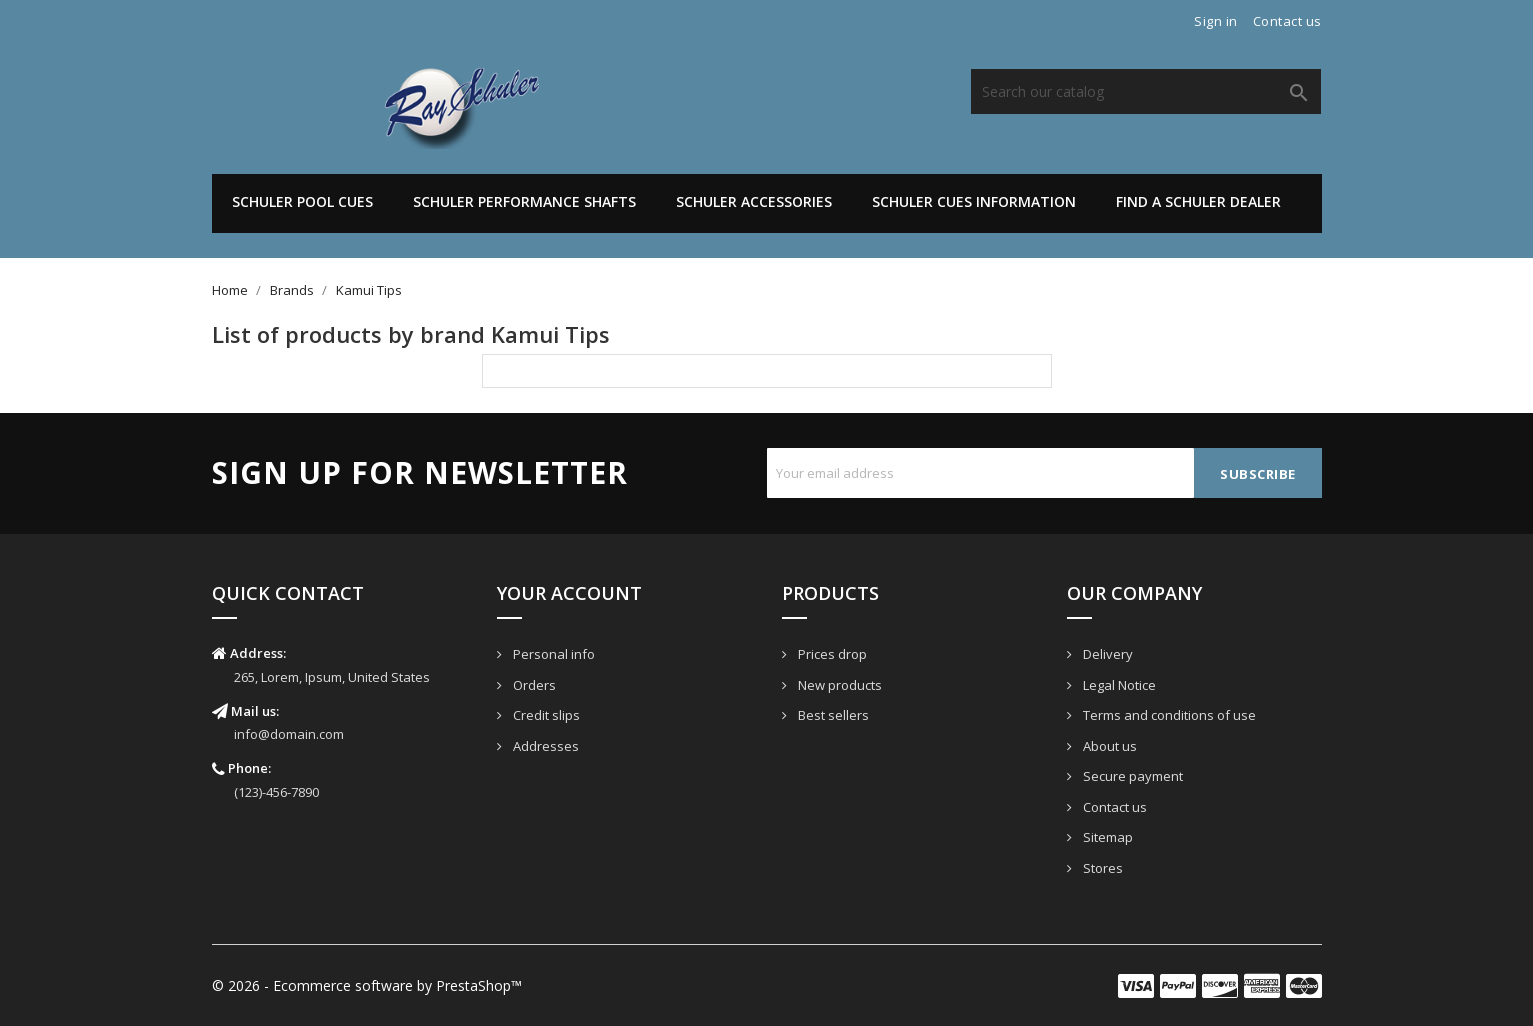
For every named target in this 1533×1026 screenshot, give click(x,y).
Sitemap (1106, 837)
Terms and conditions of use (1168, 715)
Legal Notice (1118, 685)
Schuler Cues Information (974, 201)
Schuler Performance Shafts (524, 201)
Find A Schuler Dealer (1198, 201)
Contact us (1287, 21)
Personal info (552, 654)
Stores (1101, 868)
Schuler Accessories (754, 201)
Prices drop (831, 654)
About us (1108, 746)
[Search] (1146, 91)
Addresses (544, 746)
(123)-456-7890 (276, 792)
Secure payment (1131, 776)
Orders (533, 685)
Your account (569, 593)
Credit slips (545, 715)
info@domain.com (289, 734)
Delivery (1106, 654)
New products (838, 685)
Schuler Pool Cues (302, 201)
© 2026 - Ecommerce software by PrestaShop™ (367, 985)
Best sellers (832, 715)
